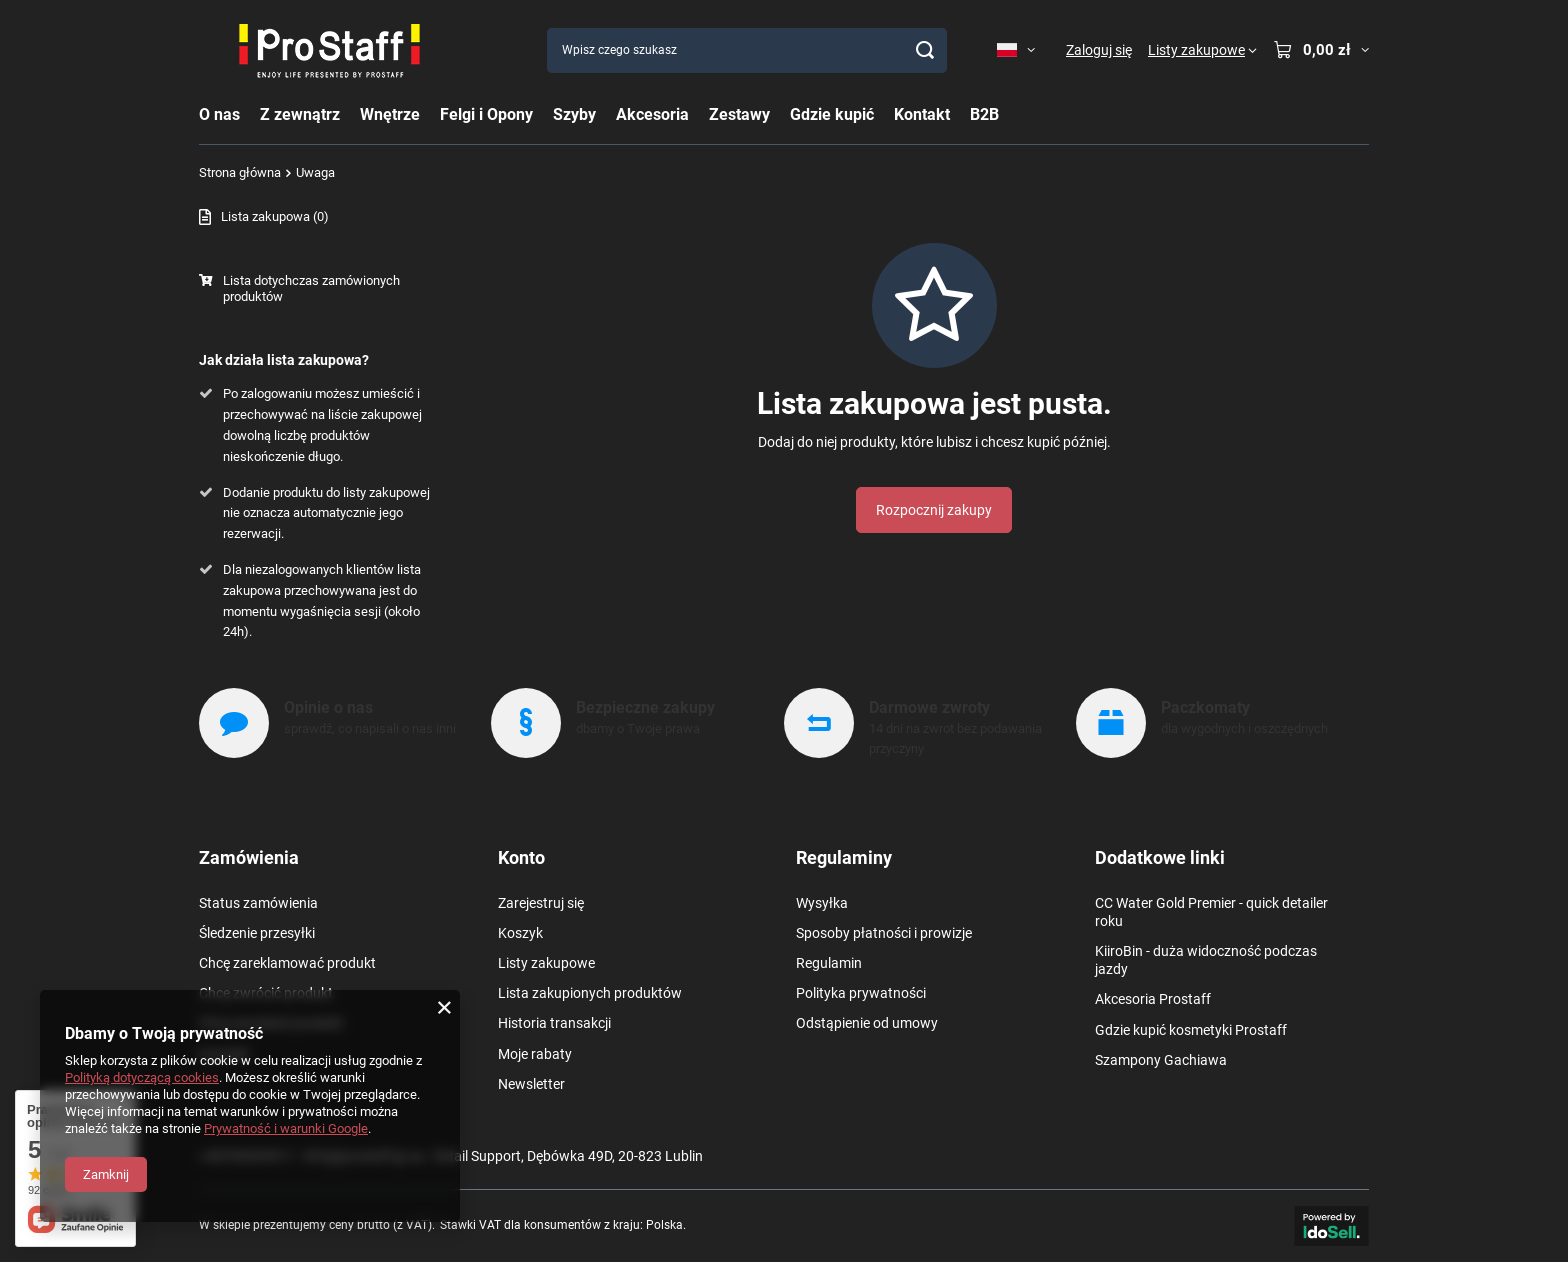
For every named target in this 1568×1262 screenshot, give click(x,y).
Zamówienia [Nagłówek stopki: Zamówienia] (249, 857)
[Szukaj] (924, 50)
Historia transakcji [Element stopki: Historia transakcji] (554, 1023)
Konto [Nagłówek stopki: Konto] (521, 857)
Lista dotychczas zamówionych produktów (311, 289)
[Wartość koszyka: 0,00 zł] (1321, 50)
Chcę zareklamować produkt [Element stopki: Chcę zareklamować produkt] (287, 963)
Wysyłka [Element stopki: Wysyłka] (822, 903)
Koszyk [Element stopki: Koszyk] (520, 933)
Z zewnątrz (300, 114)
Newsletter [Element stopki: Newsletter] (531, 1084)
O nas (219, 114)
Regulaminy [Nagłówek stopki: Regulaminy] (844, 857)
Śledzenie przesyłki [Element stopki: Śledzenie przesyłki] (257, 933)
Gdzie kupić (832, 114)
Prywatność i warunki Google (286, 1128)
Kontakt (922, 114)
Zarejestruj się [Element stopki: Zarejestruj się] (541, 903)
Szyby (574, 114)
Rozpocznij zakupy (934, 510)
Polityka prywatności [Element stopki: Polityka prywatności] (861, 993)
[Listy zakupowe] (1202, 50)
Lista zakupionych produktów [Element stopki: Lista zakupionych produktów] (590, 993)
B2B (984, 114)
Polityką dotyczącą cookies (142, 1077)
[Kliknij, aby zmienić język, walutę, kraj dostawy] (1016, 50)
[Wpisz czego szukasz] (747, 50)
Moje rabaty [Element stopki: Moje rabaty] (535, 1054)
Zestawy (739, 114)
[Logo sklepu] (329, 50)
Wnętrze (390, 114)
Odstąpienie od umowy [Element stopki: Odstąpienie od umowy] (867, 1023)
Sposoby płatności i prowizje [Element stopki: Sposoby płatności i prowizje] (884, 933)
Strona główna (240, 172)
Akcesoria (652, 114)
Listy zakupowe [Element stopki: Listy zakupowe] (546, 963)
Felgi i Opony (486, 114)
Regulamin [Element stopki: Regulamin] (829, 963)
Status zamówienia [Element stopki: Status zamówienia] (258, 903)
